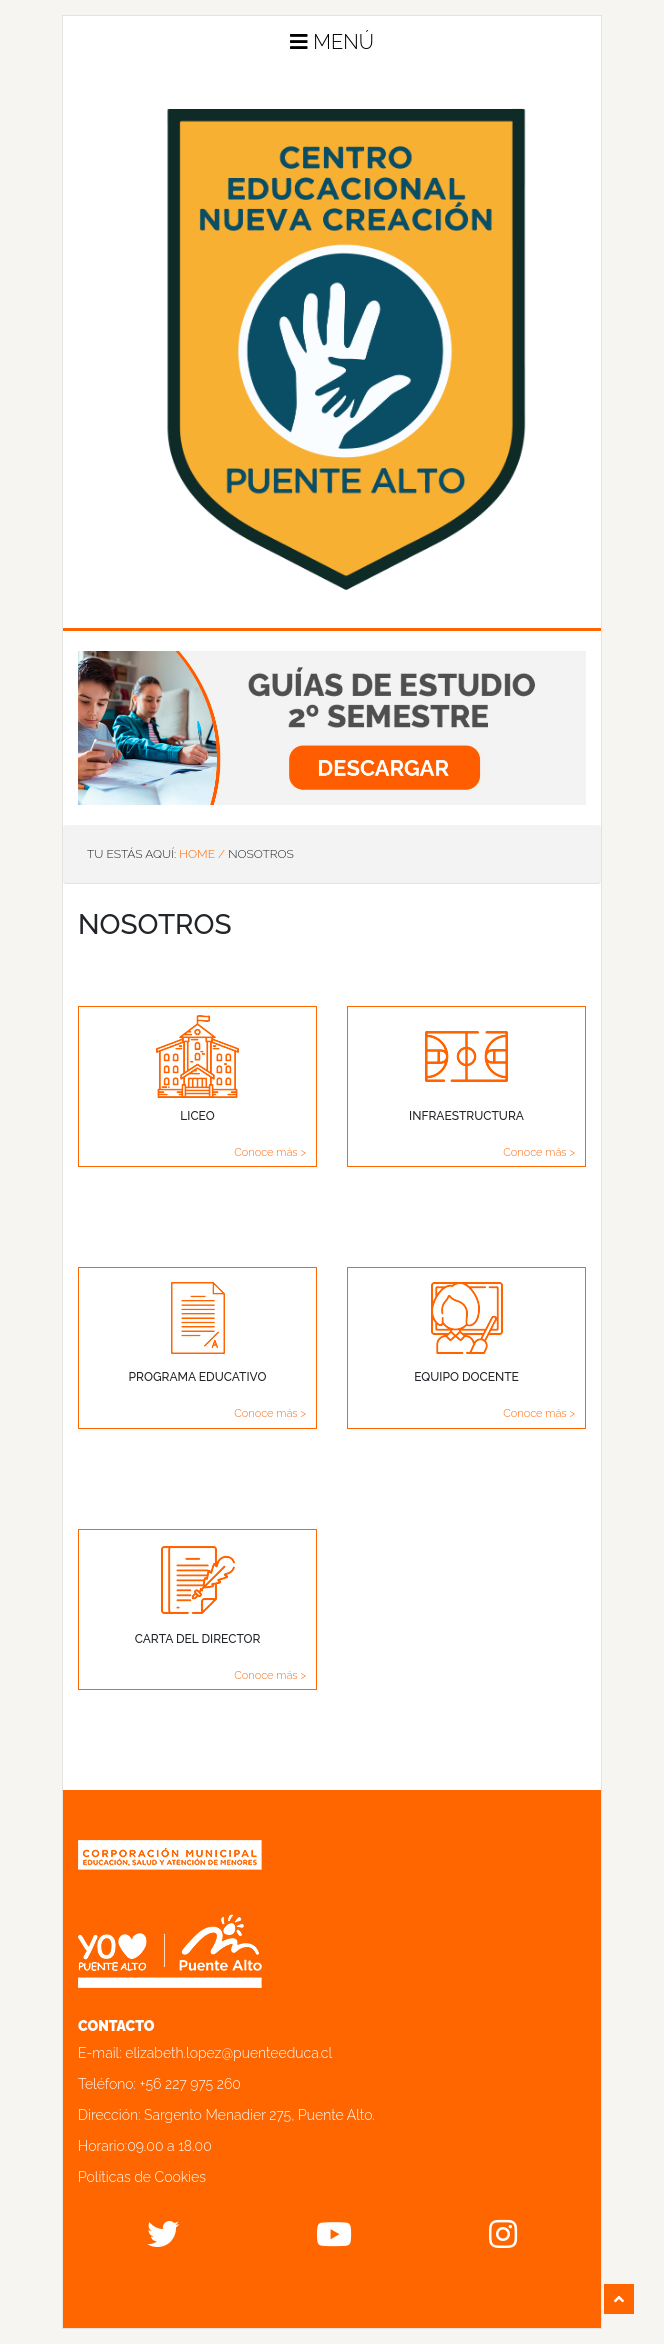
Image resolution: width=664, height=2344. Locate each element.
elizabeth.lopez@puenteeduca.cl (228, 2053)
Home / (202, 854)
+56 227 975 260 (190, 2084)
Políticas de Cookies (142, 2177)
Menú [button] (332, 42)
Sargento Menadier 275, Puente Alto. (259, 2115)
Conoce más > (270, 1152)
